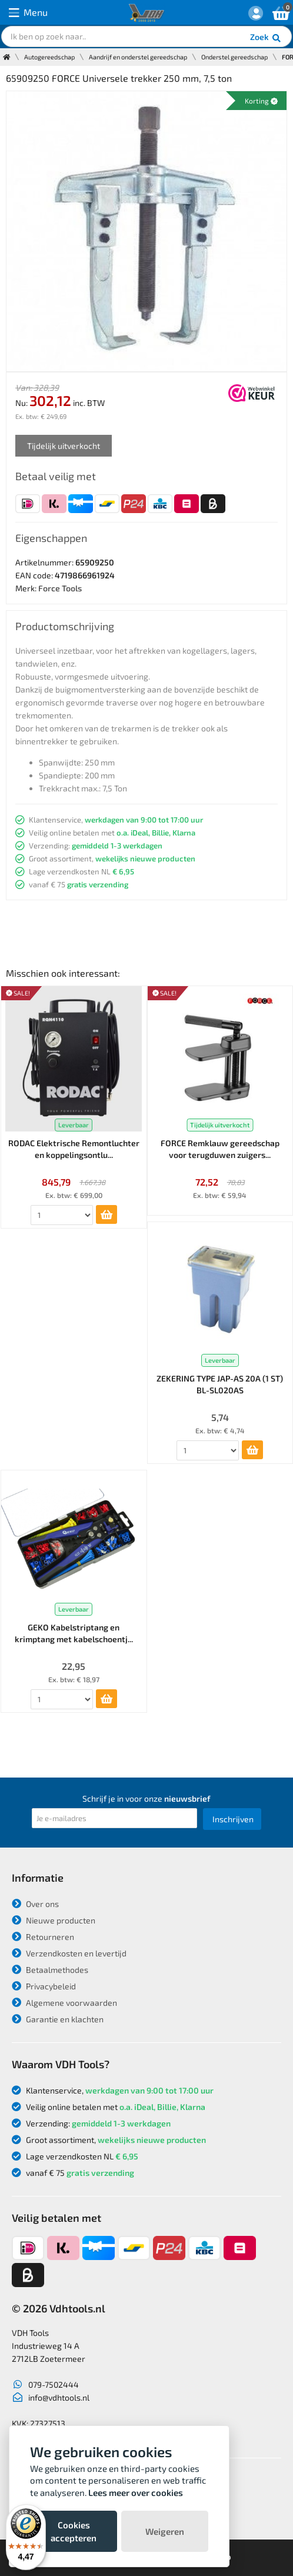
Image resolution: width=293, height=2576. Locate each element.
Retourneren (43, 1937)
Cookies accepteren (73, 2531)
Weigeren (164, 2531)
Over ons (35, 1904)
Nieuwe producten (53, 1920)
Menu (28, 12)
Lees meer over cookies (135, 2492)
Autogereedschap (49, 57)
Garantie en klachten (58, 2019)
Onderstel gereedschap (234, 57)
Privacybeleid (44, 1986)
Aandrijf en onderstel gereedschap (138, 57)
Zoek (266, 38)
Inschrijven (233, 1819)
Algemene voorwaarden (64, 2003)
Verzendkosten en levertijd (69, 1953)
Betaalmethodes (50, 1970)
